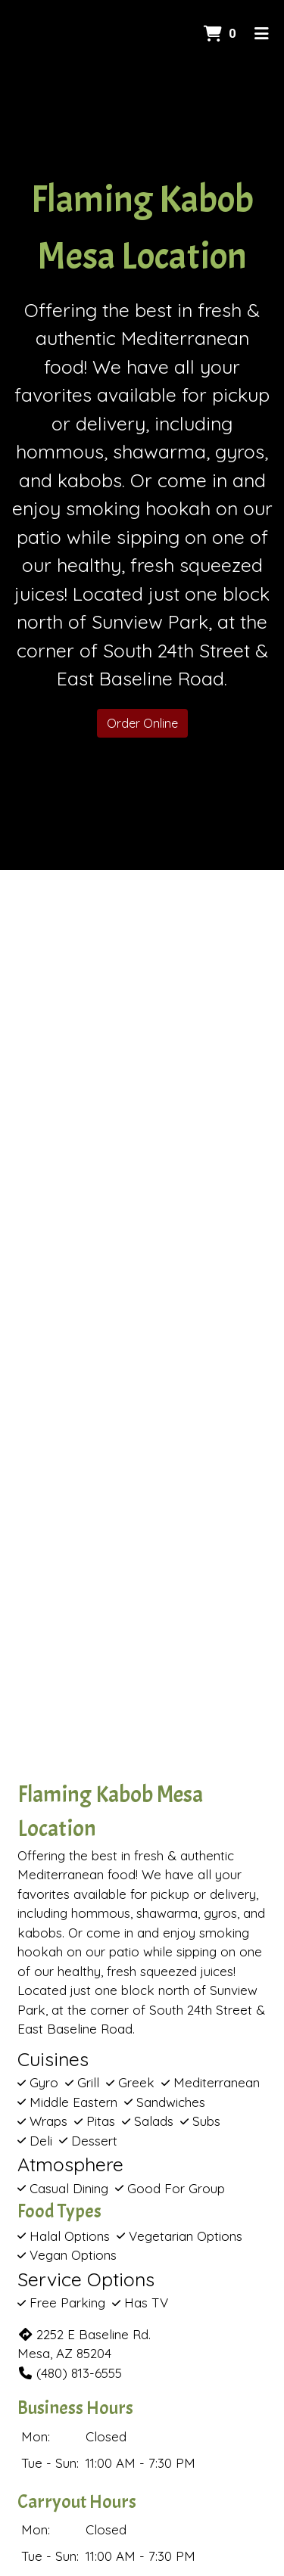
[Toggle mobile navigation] (261, 34)
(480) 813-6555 (69, 2373)
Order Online (142, 723)
